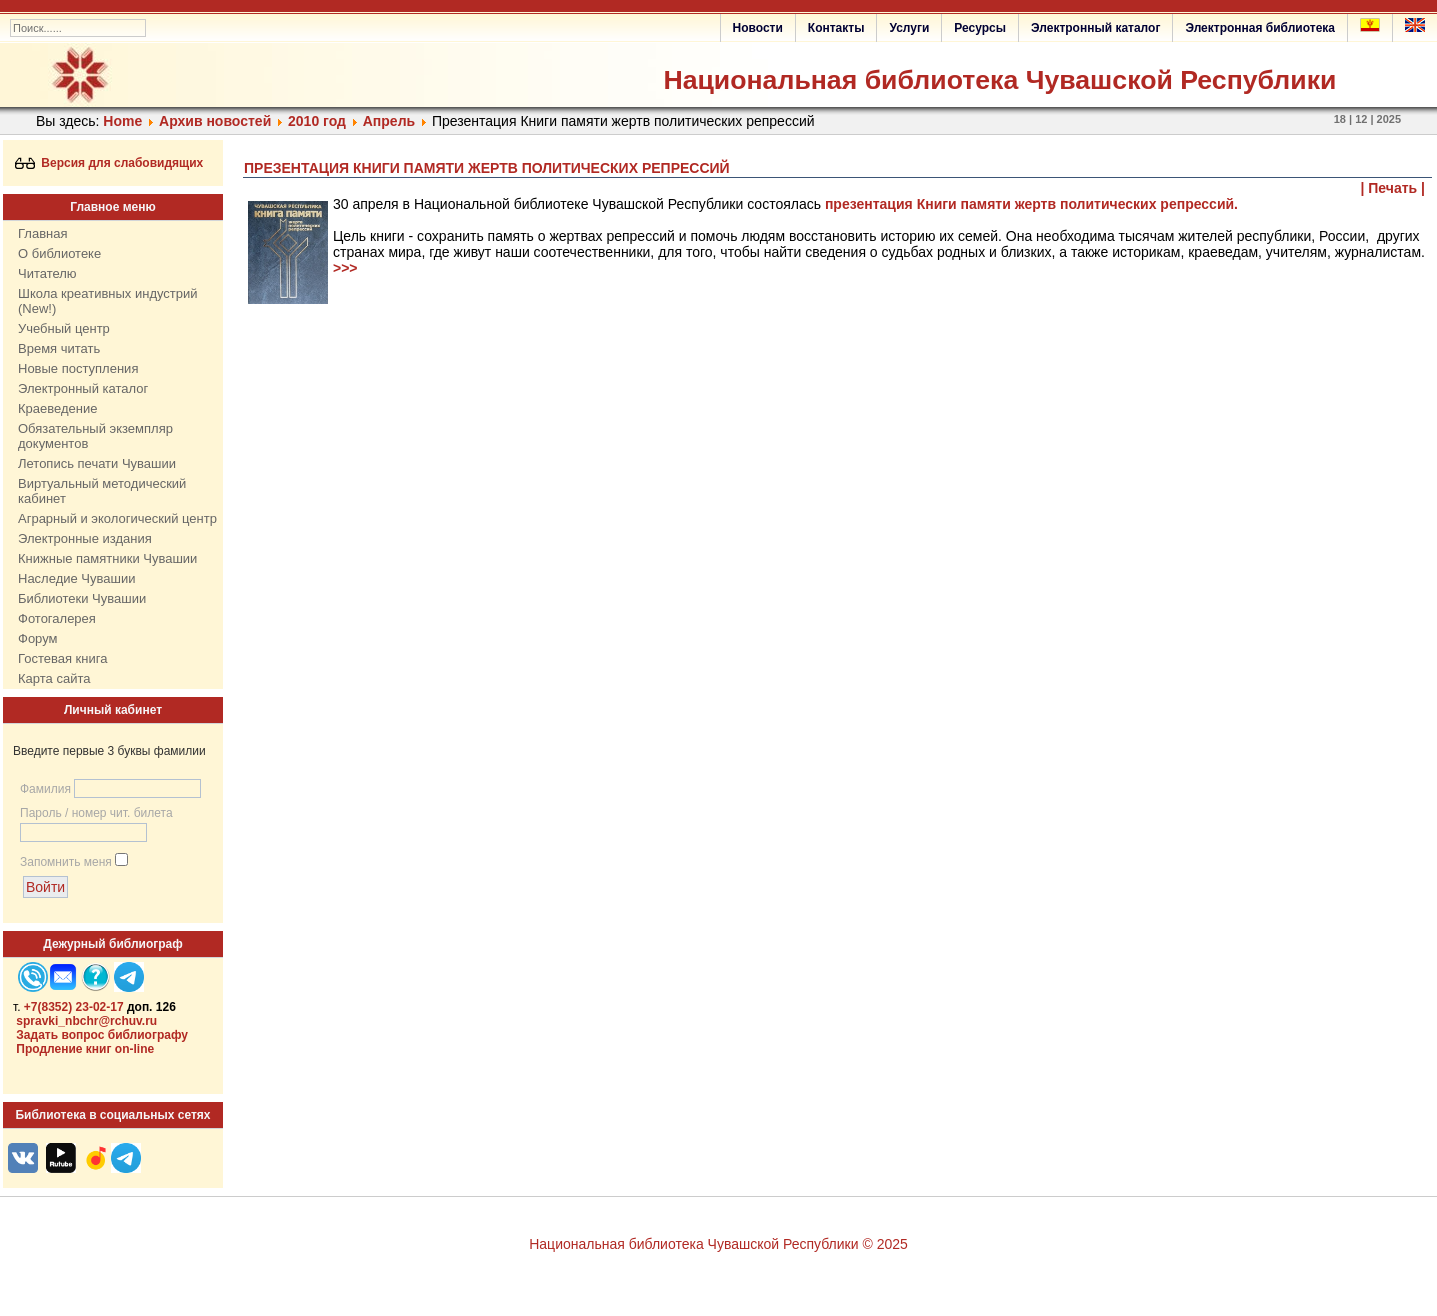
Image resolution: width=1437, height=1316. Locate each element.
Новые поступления (78, 368)
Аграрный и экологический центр (117, 518)
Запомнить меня (66, 862)
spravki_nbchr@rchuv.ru (86, 1021)
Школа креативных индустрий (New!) (108, 301)
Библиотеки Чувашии (82, 598)
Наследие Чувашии (76, 578)
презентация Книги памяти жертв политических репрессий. (1031, 204)
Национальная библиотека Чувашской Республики (999, 80)
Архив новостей (215, 121)
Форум (38, 638)
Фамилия (45, 789)
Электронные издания (85, 538)
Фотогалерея (57, 618)
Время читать (59, 348)
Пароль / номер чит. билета (96, 813)
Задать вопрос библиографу (102, 1035)
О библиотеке (59, 253)
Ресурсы (980, 28)
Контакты (836, 28)
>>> (345, 268)
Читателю (47, 273)
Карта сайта (54, 678)
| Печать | (1393, 188)
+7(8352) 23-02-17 (74, 1007)
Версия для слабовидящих (109, 163)
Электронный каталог (1095, 28)
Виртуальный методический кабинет (102, 491)
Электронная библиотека (1260, 28)
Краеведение (57, 408)
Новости (758, 28)
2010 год (317, 121)
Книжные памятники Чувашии (107, 558)
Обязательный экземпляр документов (95, 436)
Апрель (389, 121)
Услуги (909, 28)
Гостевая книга (62, 658)
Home (122, 121)
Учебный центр (64, 328)
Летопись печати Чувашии (97, 463)
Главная (42, 233)
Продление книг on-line (85, 1049)
